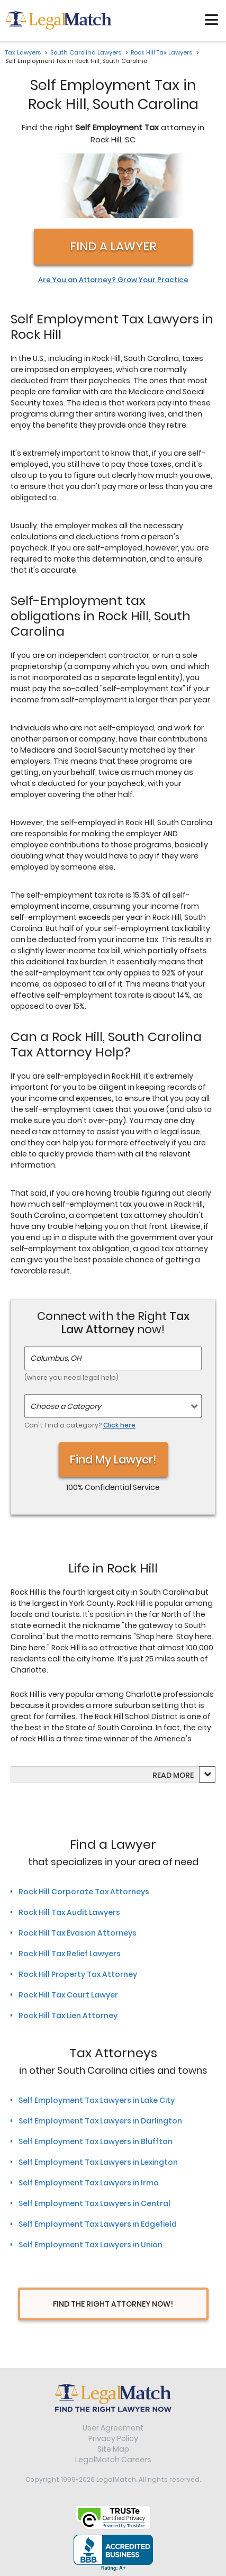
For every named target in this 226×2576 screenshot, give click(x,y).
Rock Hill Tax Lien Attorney (68, 2015)
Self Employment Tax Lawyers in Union (90, 2244)
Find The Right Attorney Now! (113, 2304)
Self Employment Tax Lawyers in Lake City (97, 2100)
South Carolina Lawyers (85, 52)
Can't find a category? (79, 1425)
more (183, 1775)
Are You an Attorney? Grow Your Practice (113, 280)
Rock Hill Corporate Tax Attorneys (84, 1891)
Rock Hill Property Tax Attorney (78, 1974)
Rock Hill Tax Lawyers (161, 52)
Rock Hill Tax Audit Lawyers (69, 1912)
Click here (119, 1425)
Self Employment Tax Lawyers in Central (94, 2203)
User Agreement (113, 2428)
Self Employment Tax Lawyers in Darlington (100, 2121)
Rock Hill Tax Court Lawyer (68, 1995)
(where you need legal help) (71, 1377)
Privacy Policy (113, 2438)
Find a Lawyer (113, 246)
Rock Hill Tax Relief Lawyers (70, 1953)
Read (173, 1775)
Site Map (113, 2449)
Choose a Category (65, 1406)
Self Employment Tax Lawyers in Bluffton (96, 2141)
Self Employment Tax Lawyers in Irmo (89, 2182)
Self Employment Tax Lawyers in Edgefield (98, 2224)
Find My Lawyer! (113, 1459)
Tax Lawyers (23, 52)
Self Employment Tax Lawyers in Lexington (98, 2162)
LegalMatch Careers (113, 2459)
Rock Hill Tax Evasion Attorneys (78, 1933)
